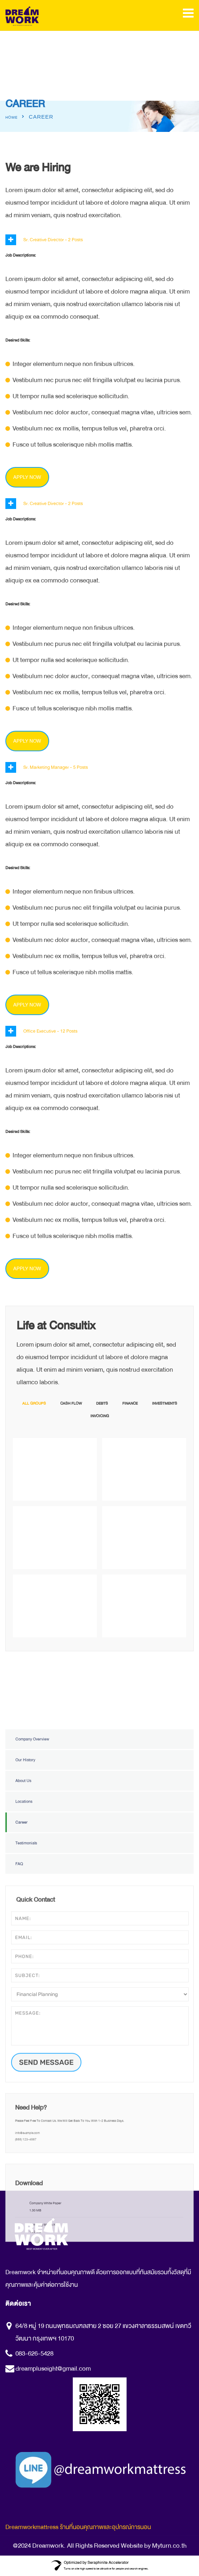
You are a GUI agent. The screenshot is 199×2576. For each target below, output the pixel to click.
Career (21, 2011)
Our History (25, 1948)
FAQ (19, 2052)
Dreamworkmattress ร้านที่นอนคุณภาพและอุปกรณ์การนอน (78, 2527)
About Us (23, 1969)
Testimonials (26, 2031)
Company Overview (32, 1927)
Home (11, 117)
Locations (23, 1990)
